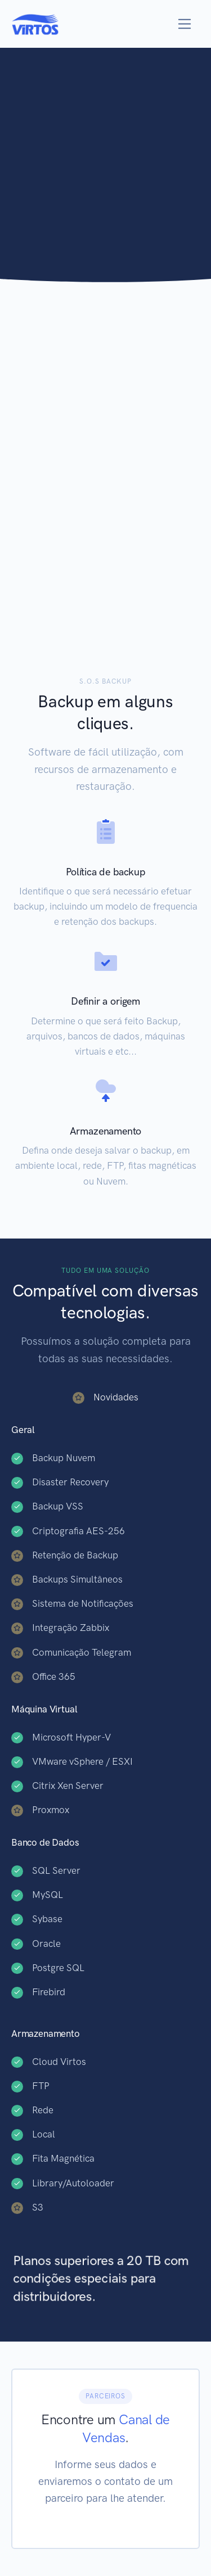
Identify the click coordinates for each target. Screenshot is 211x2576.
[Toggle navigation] (184, 24)
